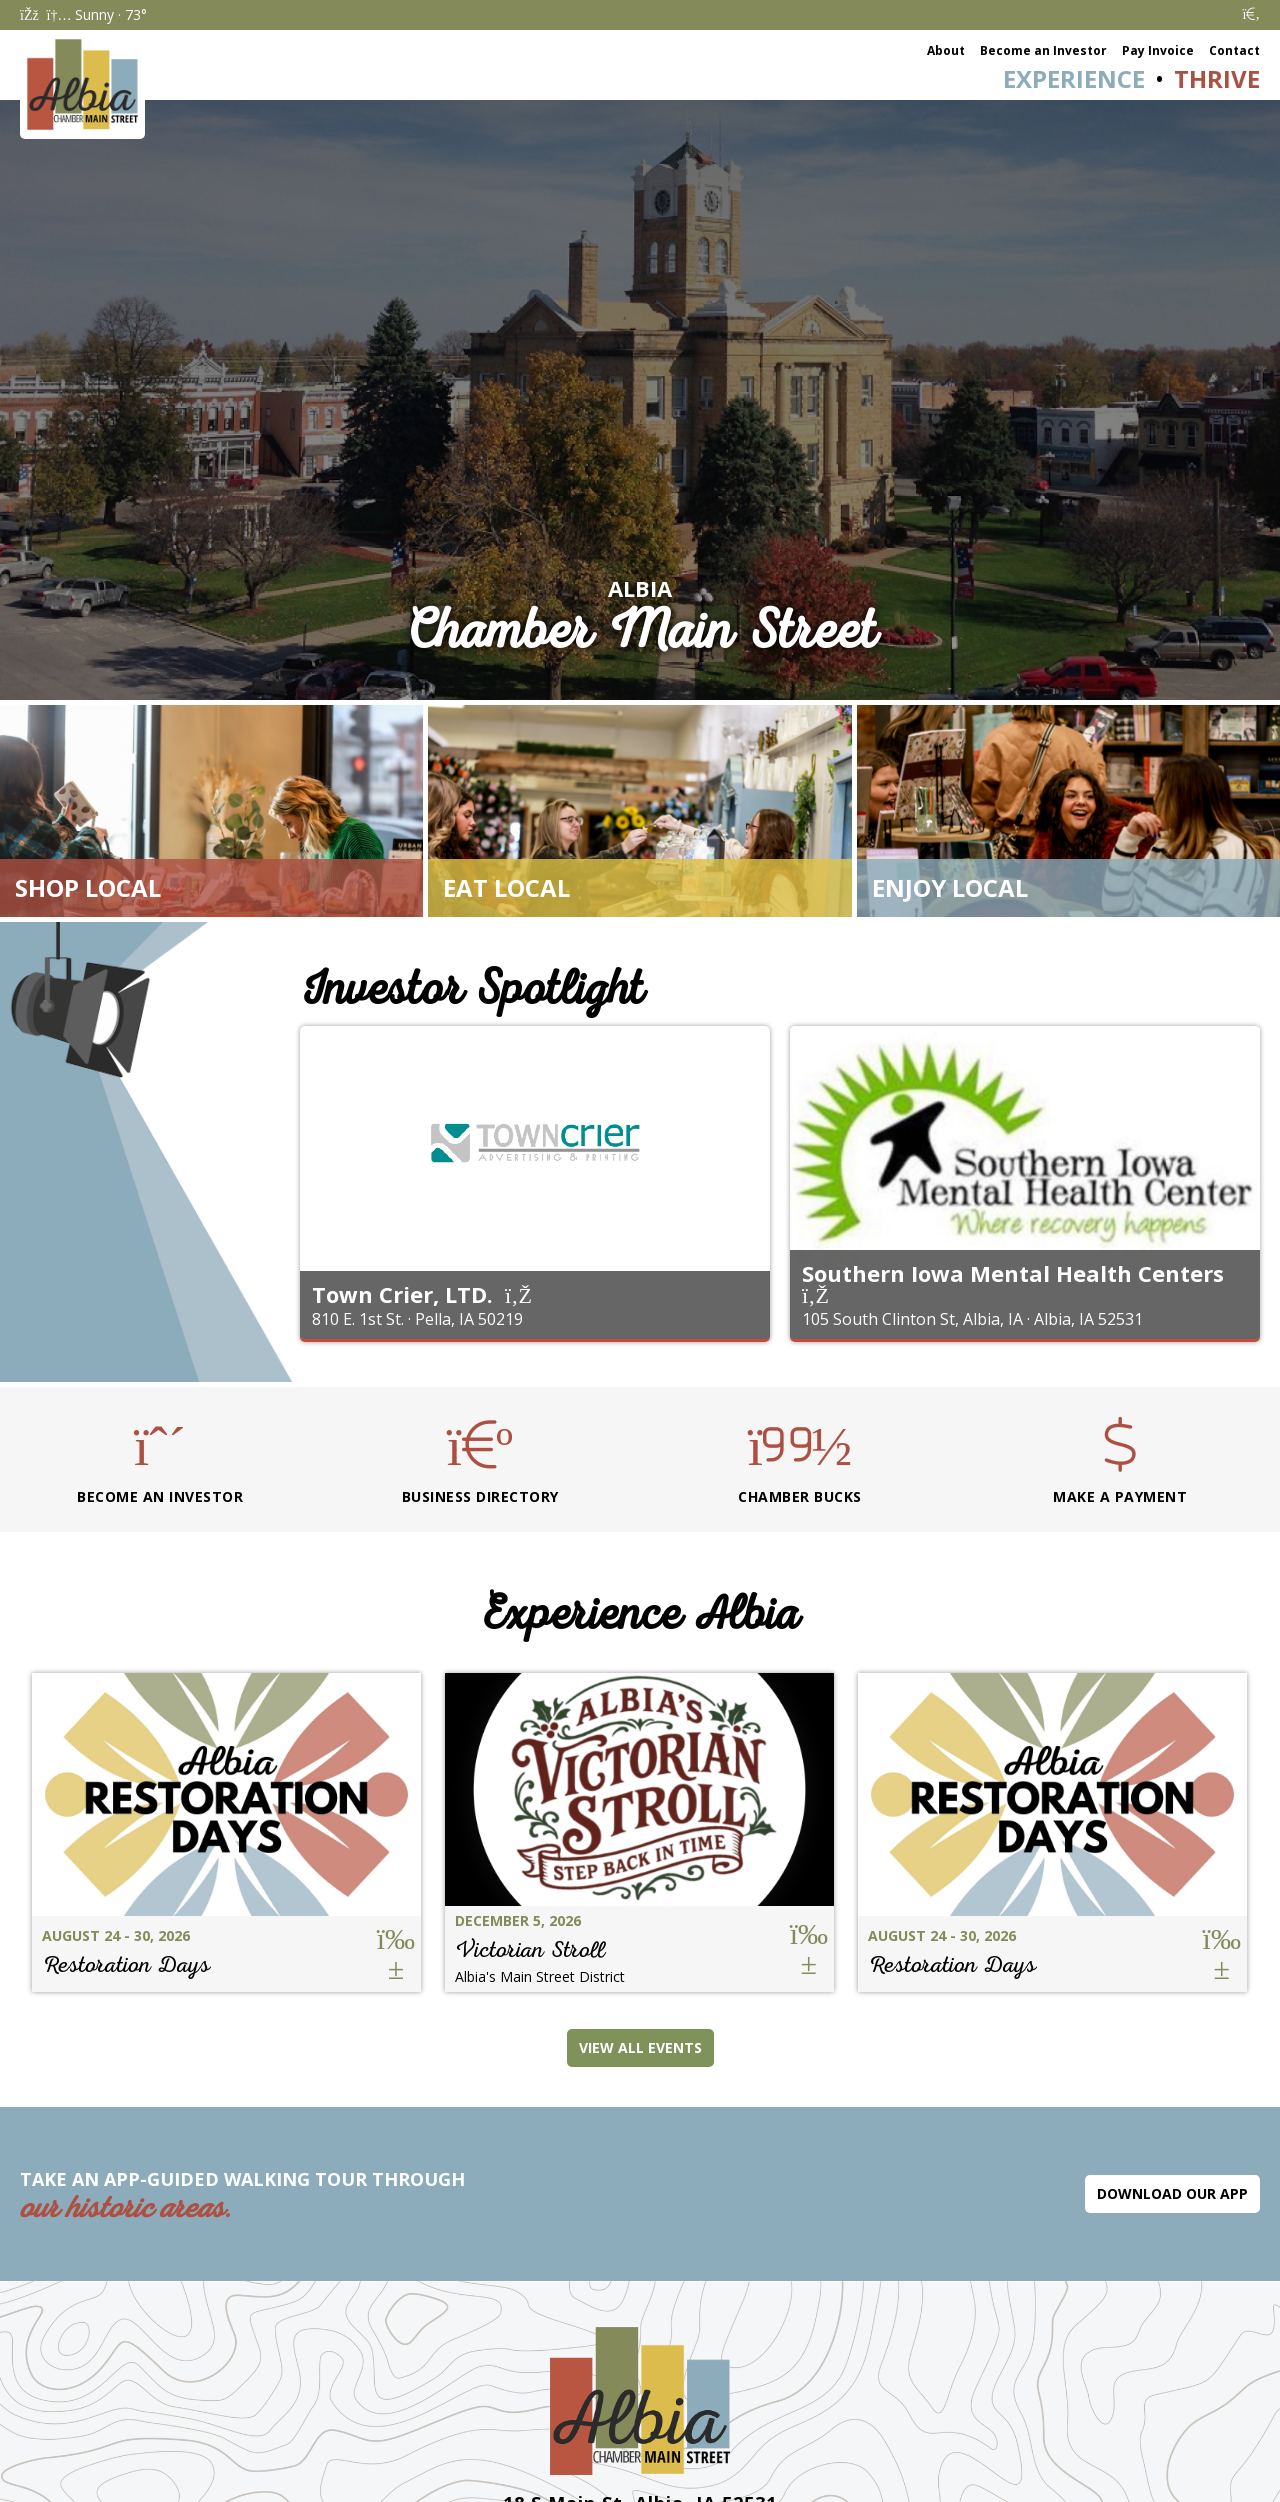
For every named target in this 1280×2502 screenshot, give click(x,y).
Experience (1074, 78)
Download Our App (1172, 2193)
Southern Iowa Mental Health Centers (1013, 1273)
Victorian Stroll (530, 1949)
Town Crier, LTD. (402, 1294)
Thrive (1217, 78)
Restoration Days (126, 1964)
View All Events (640, 2047)
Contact (1234, 50)
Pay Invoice (1158, 50)
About (946, 50)
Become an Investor (1043, 50)
